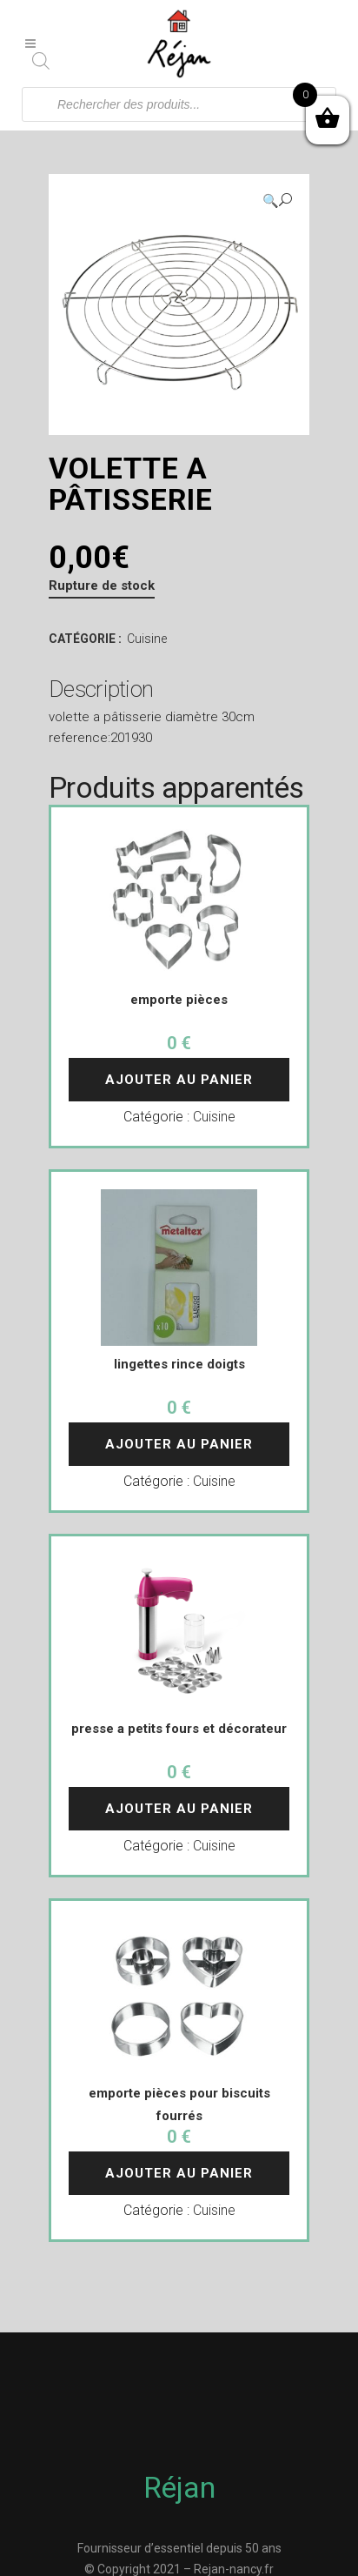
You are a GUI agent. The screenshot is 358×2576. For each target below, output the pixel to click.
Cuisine (147, 639)
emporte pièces (179, 999)
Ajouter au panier (179, 1079)
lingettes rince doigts (179, 1364)
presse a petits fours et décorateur (179, 1728)
